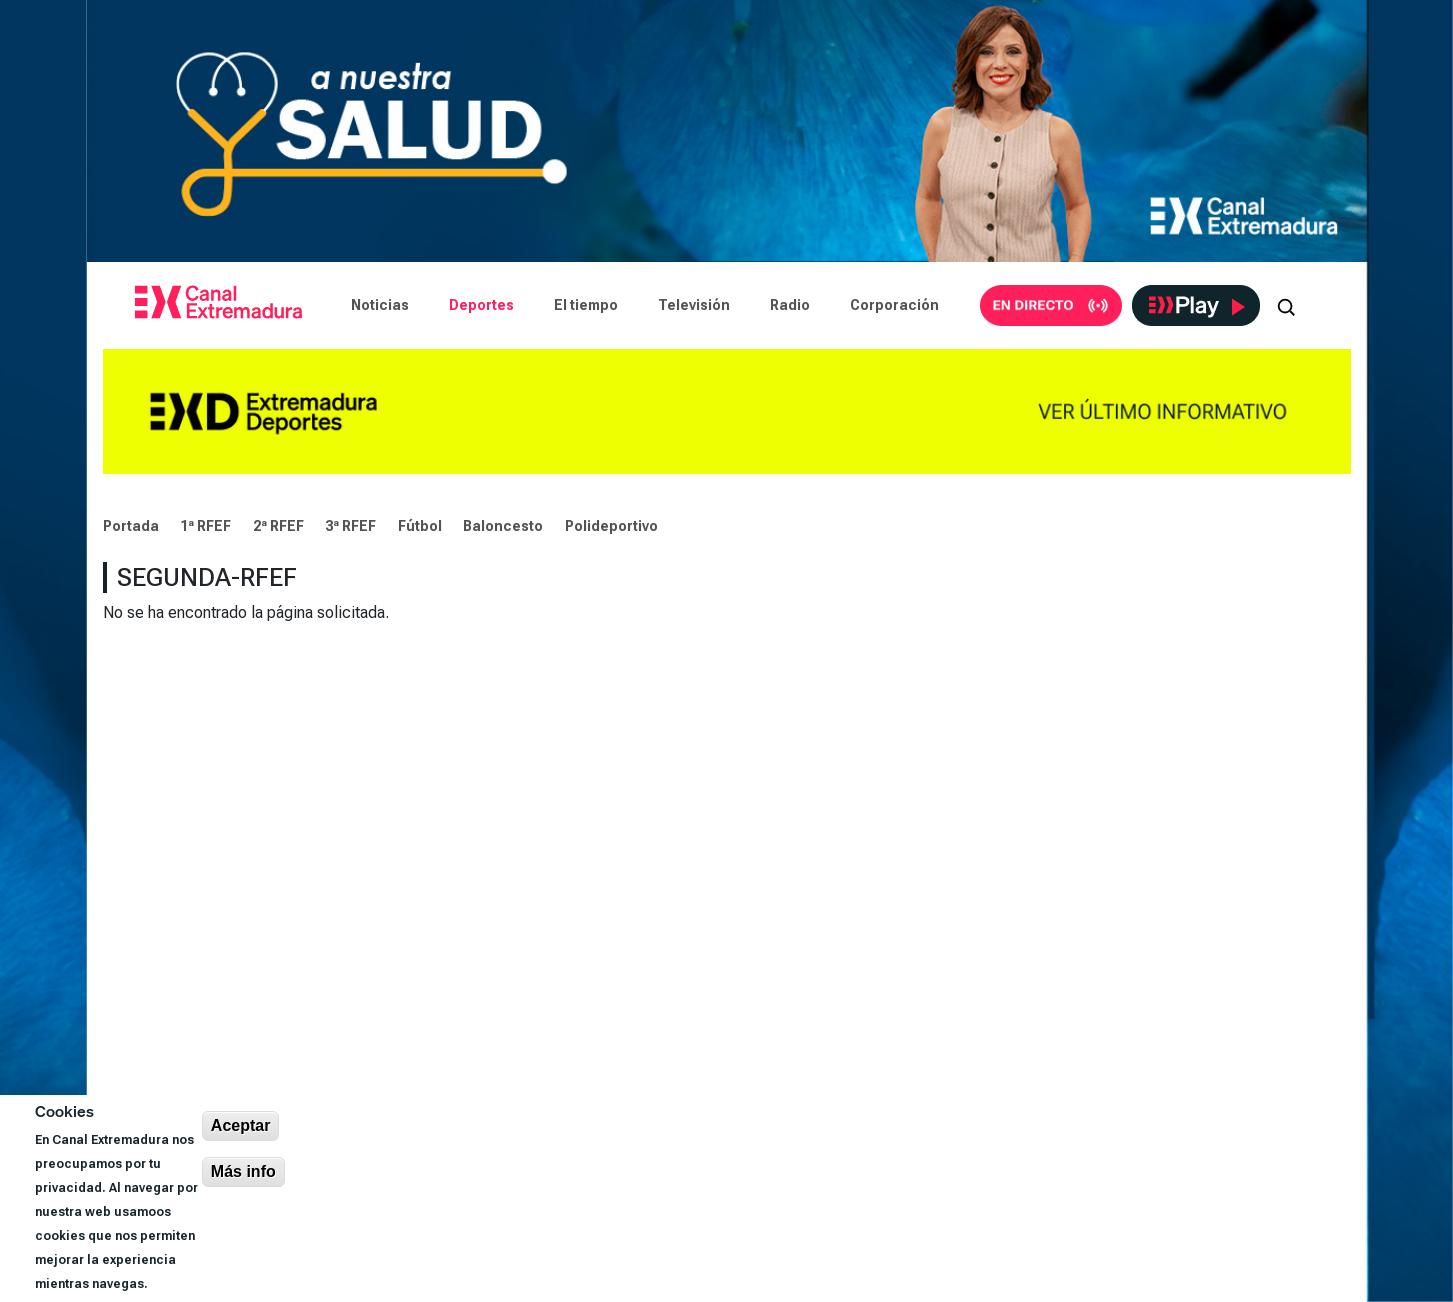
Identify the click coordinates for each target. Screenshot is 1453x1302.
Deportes (481, 305)
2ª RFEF (278, 526)
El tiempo (586, 305)
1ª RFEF (205, 526)
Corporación (894, 305)
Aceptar (241, 1125)
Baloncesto (503, 526)
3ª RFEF (350, 526)
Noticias (380, 305)
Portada (131, 526)
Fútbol (420, 526)
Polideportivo (611, 526)
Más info (243, 1171)
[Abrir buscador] (1286, 305)
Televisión (694, 305)
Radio (790, 305)
